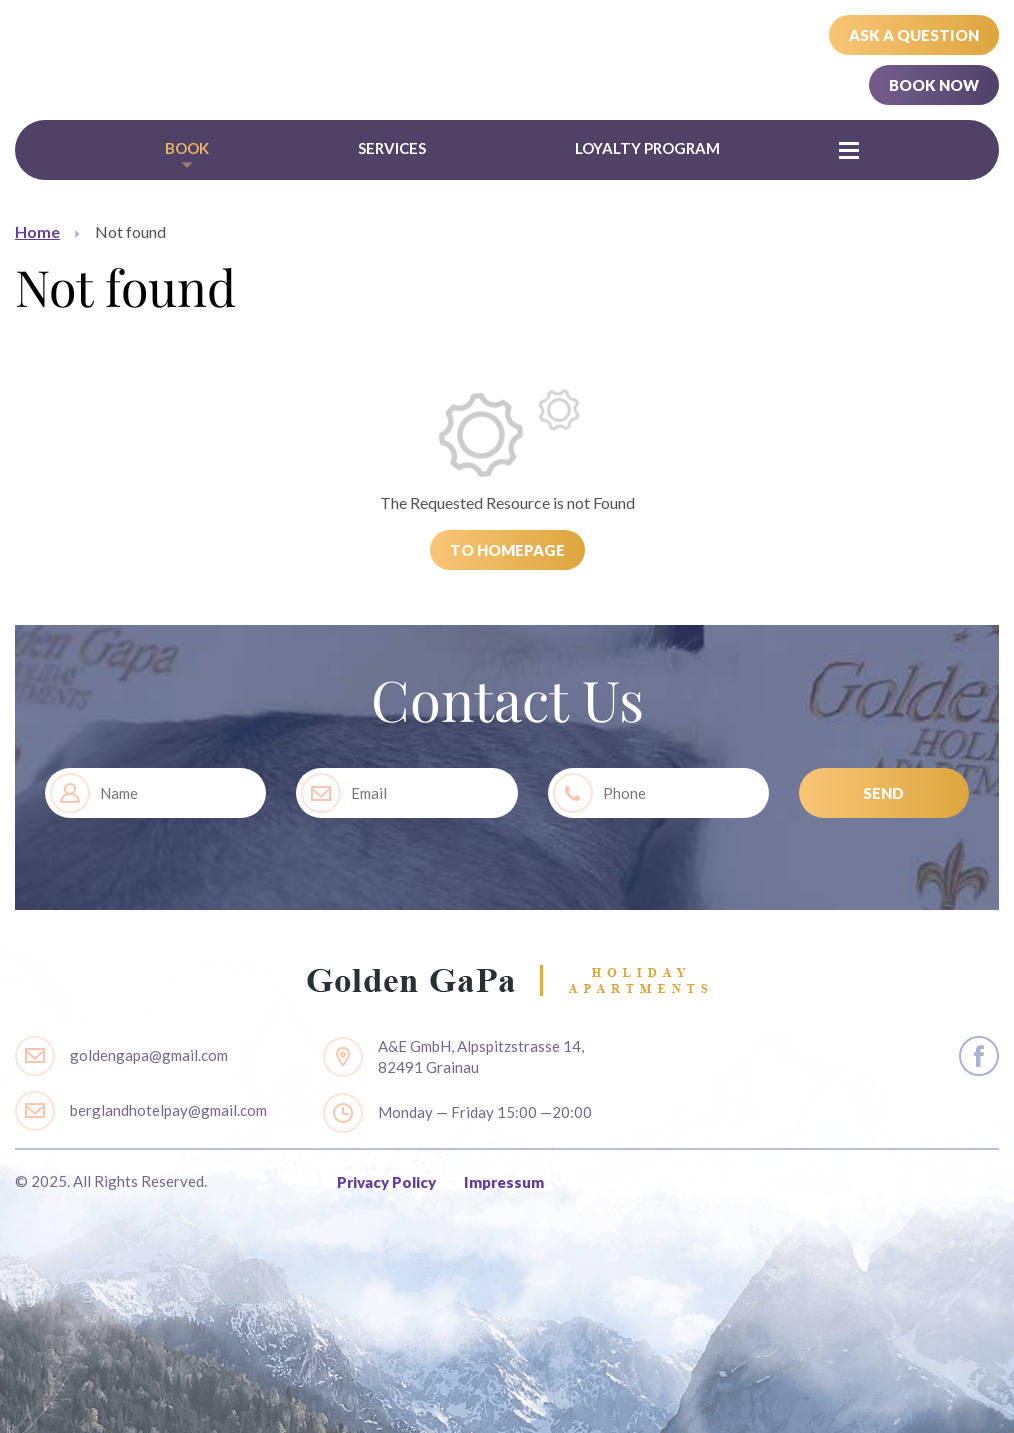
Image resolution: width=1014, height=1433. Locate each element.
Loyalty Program (647, 148)
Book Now (934, 85)
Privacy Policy (386, 1182)
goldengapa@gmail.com (149, 1055)
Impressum (504, 1182)
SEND (883, 793)
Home (37, 231)
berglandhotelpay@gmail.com (168, 1110)
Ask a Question (914, 35)
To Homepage (507, 550)
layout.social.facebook (979, 1056)
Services (392, 148)
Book (187, 148)
